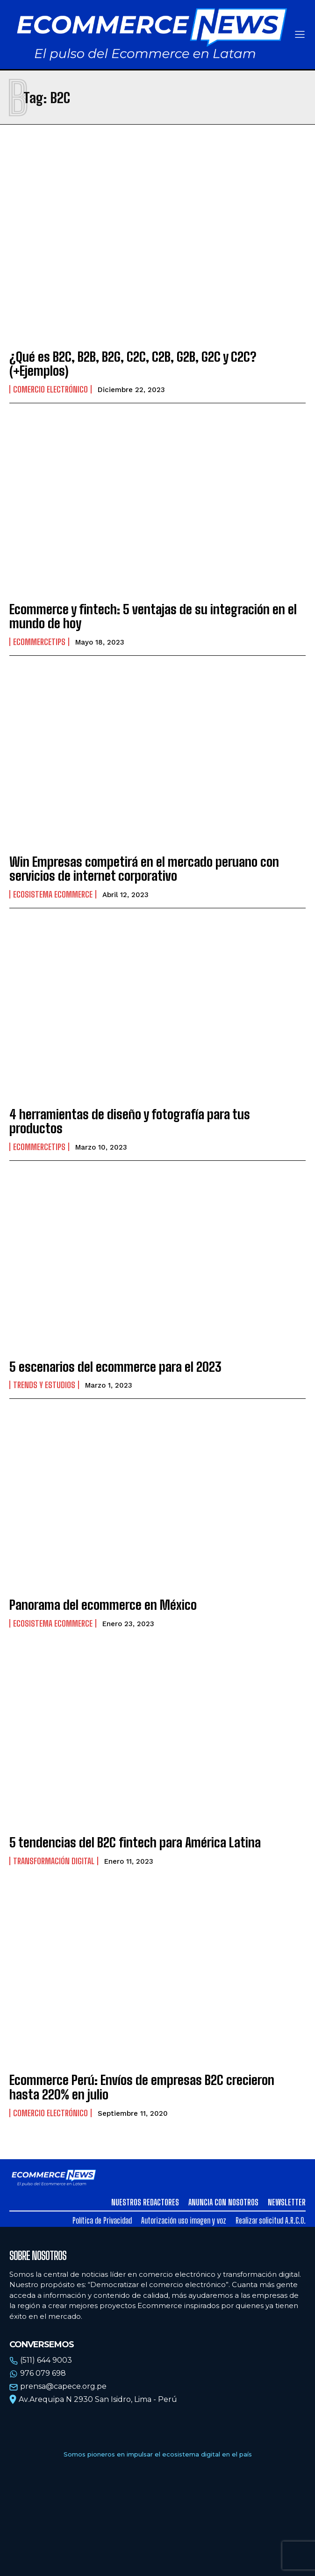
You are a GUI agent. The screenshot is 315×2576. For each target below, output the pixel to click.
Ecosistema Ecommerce (53, 894)
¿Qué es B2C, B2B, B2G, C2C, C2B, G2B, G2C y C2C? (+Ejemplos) (132, 364)
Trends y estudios (44, 1385)
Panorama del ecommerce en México (103, 1605)
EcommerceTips (39, 642)
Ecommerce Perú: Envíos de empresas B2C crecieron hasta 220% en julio (141, 2087)
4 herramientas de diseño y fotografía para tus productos (129, 1121)
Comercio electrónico (50, 389)
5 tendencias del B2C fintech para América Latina (135, 1842)
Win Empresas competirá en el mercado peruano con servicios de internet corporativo (144, 869)
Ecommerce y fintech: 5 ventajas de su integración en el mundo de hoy (153, 616)
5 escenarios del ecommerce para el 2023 (115, 1367)
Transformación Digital (53, 1861)
